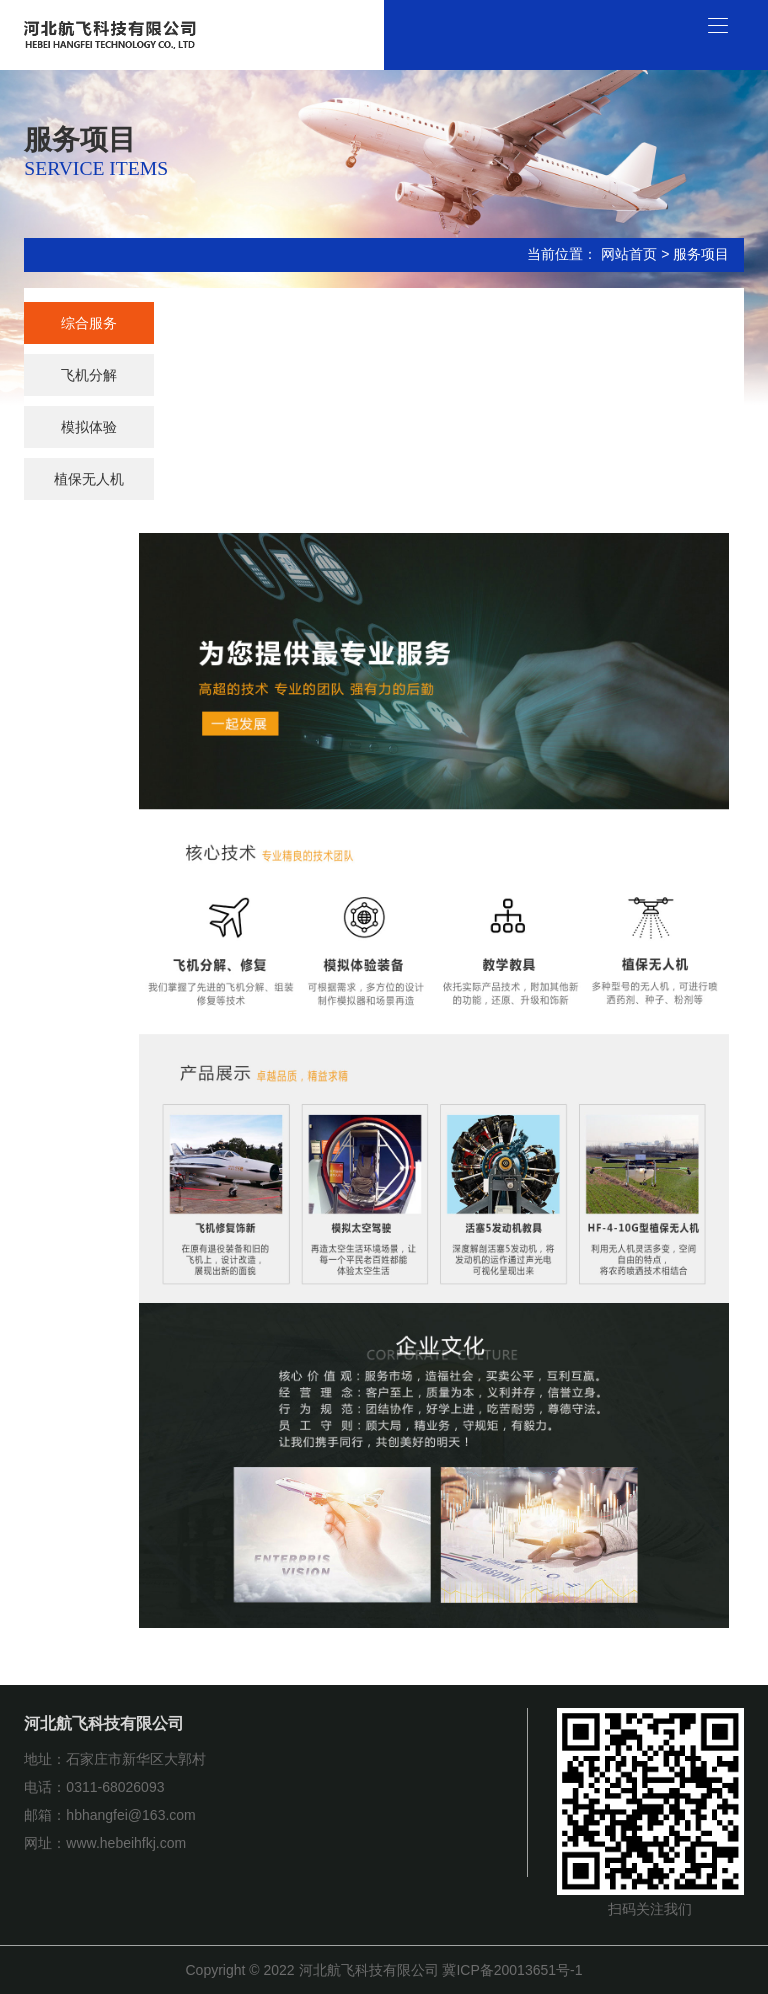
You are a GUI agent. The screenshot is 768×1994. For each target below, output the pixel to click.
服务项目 (701, 254)
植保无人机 (89, 479)
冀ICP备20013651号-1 (512, 1970)
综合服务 (89, 323)
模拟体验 (89, 427)
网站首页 (629, 254)
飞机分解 (89, 375)
